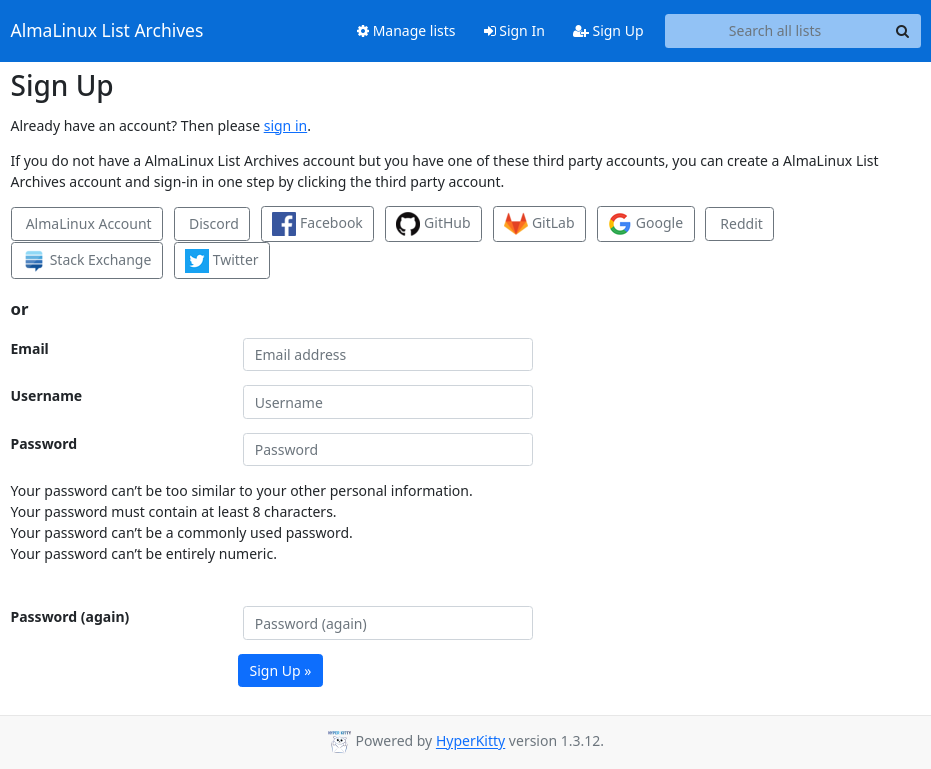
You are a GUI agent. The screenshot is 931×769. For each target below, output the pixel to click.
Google (645, 224)
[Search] (903, 31)
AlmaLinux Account (87, 223)
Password (44, 443)
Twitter (222, 261)
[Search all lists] (775, 31)
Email (30, 348)
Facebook (317, 224)
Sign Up (608, 30)
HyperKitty (470, 741)
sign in (285, 125)
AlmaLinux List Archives (107, 31)
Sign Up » (281, 670)
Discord (211, 223)
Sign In (514, 30)
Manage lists (406, 30)
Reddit (740, 223)
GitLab (539, 224)
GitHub (433, 224)
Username (47, 395)
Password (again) (70, 616)
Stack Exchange (86, 261)
